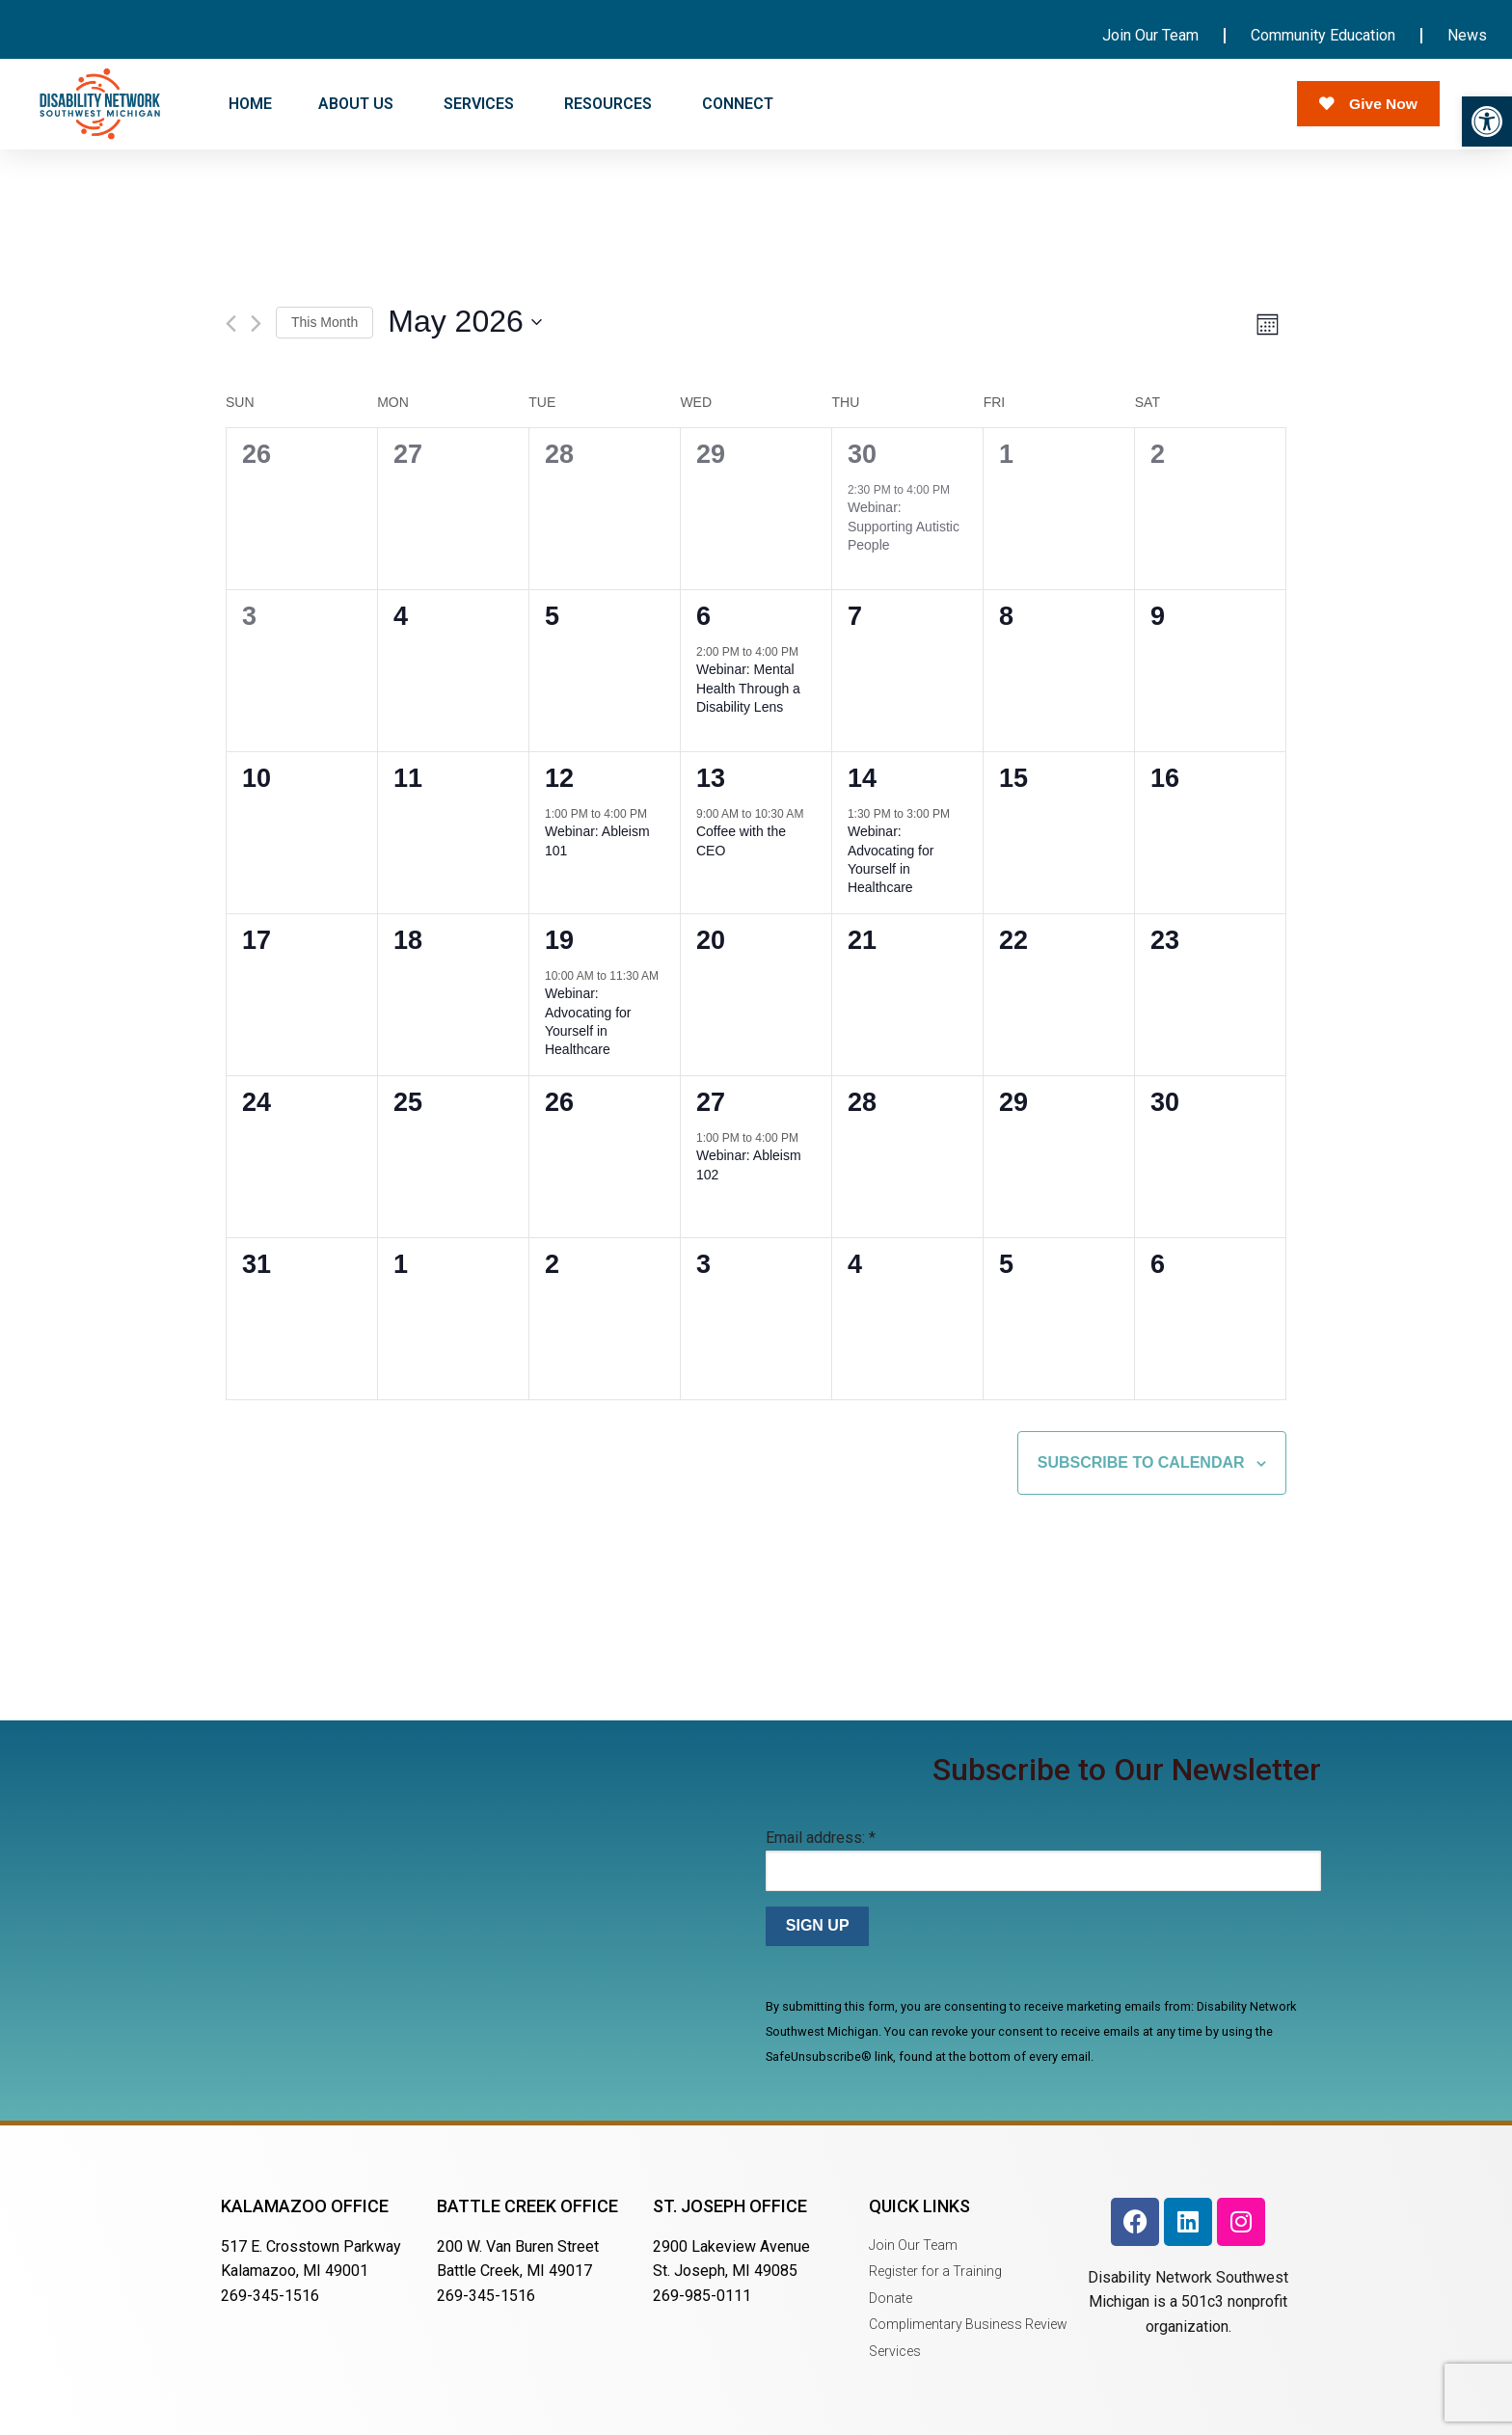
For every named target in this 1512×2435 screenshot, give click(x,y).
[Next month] (256, 323)
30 (862, 454)
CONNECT (739, 104)
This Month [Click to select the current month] (324, 322)
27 (710, 1102)
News (1467, 35)
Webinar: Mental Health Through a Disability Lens (748, 688)
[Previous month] (231, 323)
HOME (250, 104)
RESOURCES (610, 104)
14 (862, 778)
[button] (1487, 121)
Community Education (1323, 35)
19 (559, 940)
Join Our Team (1150, 35)
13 (710, 778)
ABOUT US (357, 104)
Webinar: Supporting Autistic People (903, 526)
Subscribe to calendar (1141, 1462)
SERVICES (481, 104)
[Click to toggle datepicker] (465, 323)
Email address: (821, 1837)
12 (559, 778)
